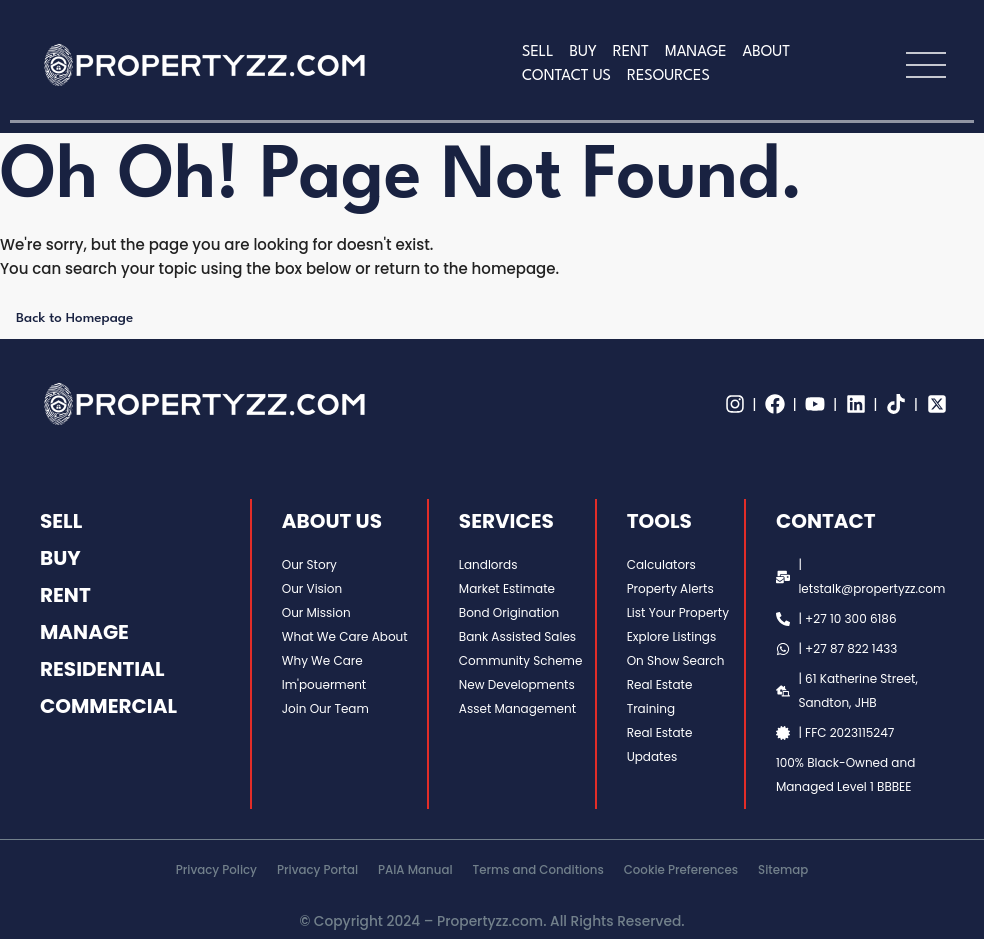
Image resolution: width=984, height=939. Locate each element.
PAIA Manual (415, 870)
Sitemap (783, 870)
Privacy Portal (317, 870)
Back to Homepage (74, 318)
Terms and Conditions (538, 870)
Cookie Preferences (681, 870)
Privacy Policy (216, 870)
